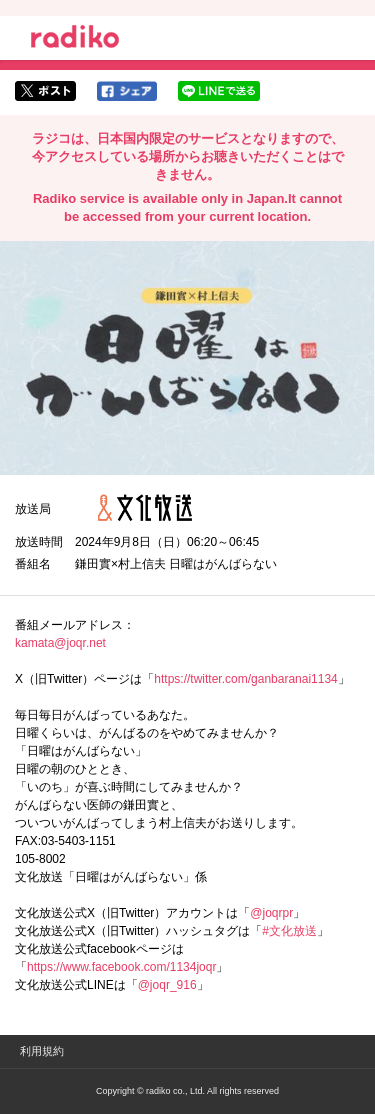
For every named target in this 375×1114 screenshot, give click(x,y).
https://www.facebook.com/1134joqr (121, 967)
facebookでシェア (127, 91)
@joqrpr (271, 913)
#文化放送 (289, 931)
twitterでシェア (45, 91)
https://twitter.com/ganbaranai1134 (245, 679)
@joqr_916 (167, 985)
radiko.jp (75, 40)
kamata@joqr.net (60, 643)
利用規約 (42, 1051)
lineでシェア (219, 91)
